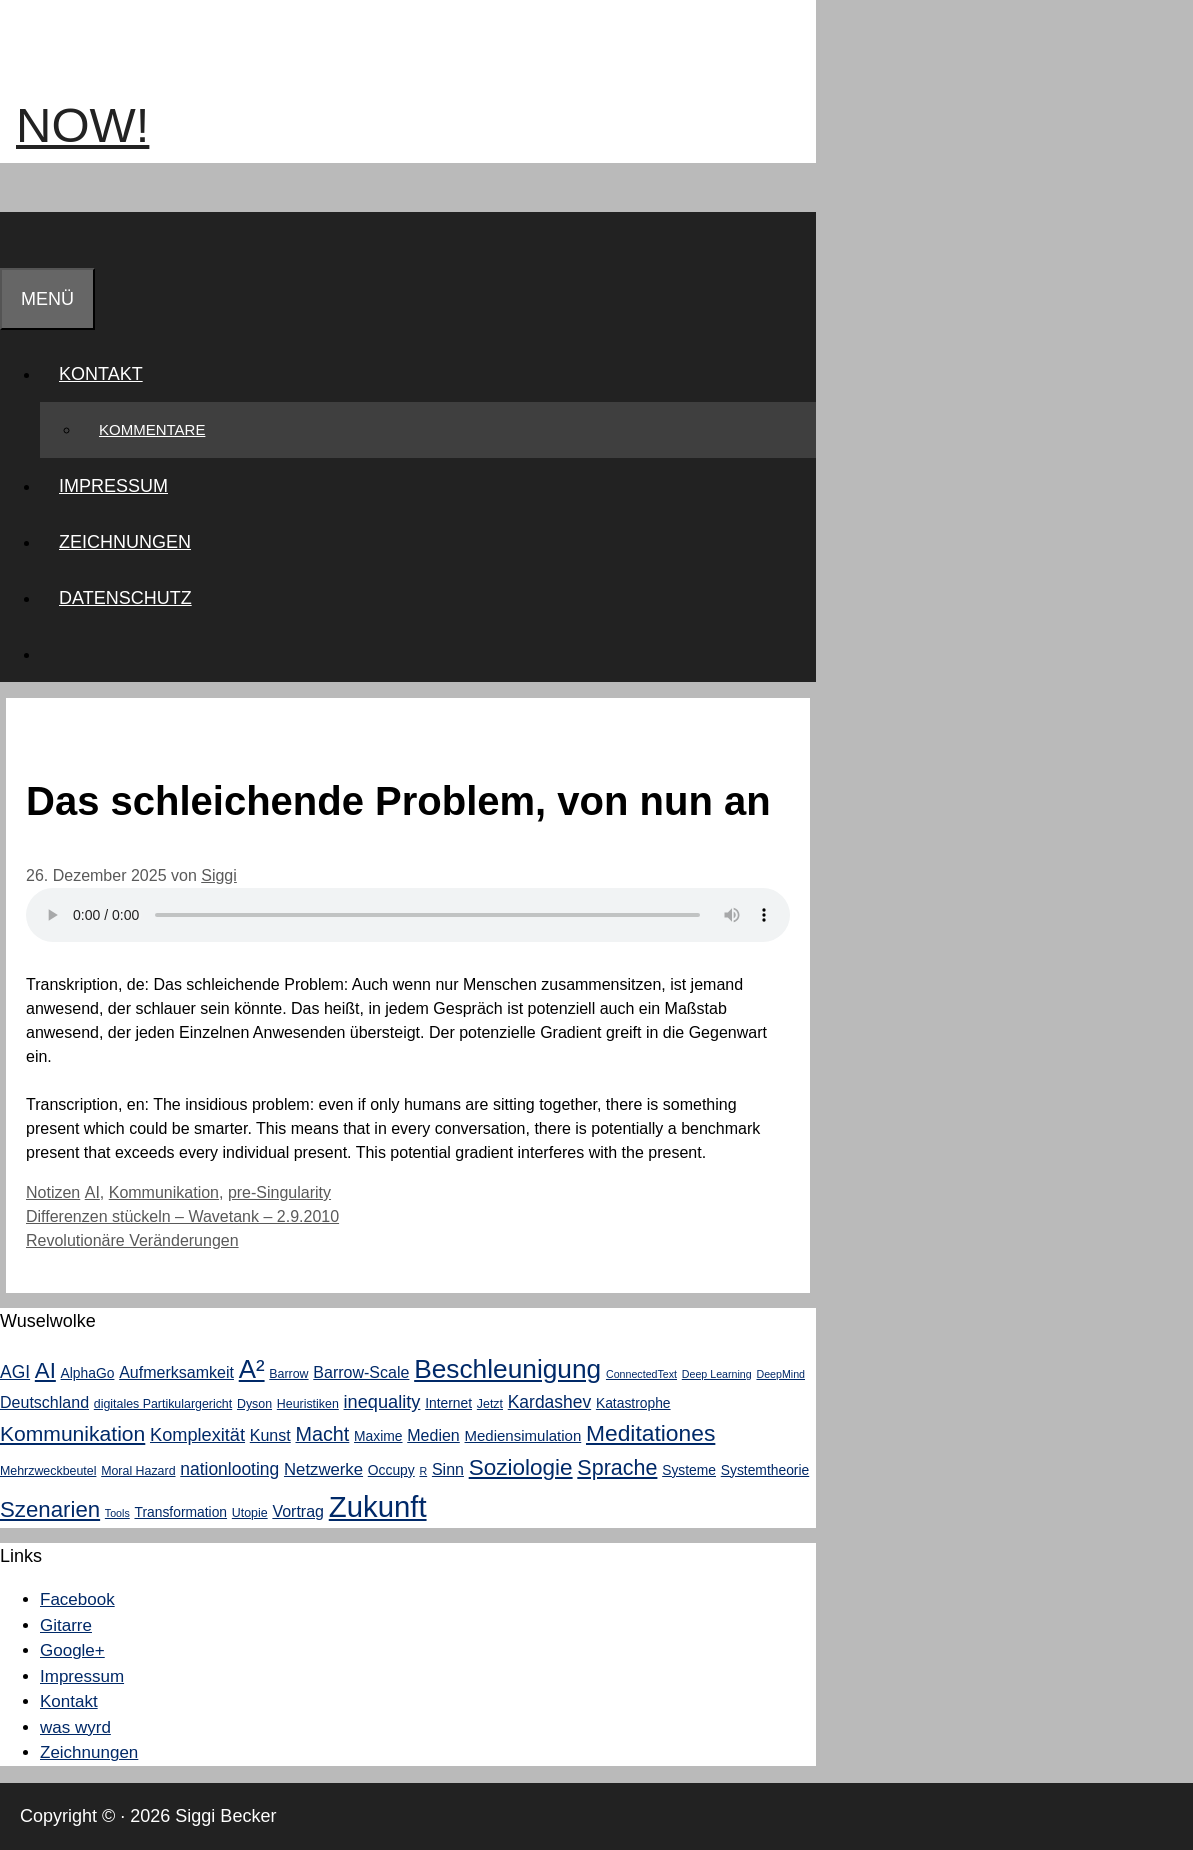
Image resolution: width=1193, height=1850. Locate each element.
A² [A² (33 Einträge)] (252, 1369)
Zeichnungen (125, 542)
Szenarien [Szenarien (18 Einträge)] (50, 1509)
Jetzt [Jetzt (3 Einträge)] (490, 1404)
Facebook (77, 1599)
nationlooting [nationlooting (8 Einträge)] (229, 1469)
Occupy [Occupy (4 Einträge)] (391, 1470)
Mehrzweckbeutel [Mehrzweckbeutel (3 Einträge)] (48, 1471)
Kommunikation (164, 1192)
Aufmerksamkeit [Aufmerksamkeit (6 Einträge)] (176, 1372)
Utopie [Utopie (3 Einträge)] (250, 1513)
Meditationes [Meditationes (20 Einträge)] (650, 1433)
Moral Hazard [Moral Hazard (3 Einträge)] (138, 1471)
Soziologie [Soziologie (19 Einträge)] (521, 1467)
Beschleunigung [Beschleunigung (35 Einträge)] (507, 1369)
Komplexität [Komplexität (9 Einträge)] (197, 1435)
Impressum (113, 486)
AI (92, 1192)
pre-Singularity (279, 1192)
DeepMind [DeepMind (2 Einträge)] (780, 1374)
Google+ (72, 1650)
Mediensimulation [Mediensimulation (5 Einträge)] (523, 1435)
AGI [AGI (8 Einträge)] (15, 1372)
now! (82, 125)
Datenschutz (125, 598)
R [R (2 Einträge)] (423, 1471)
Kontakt (110, 374)
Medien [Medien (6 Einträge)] (433, 1435)
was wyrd (75, 1727)
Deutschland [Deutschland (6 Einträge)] (44, 1402)
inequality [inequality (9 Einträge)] (382, 1402)
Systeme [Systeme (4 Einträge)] (689, 1470)
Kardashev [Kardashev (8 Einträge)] (549, 1402)
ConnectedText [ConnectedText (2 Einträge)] (641, 1374)
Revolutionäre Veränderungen (132, 1240)
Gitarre (66, 1625)
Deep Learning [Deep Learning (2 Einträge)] (717, 1374)
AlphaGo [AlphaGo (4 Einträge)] (88, 1373)
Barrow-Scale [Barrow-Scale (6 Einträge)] (361, 1372)
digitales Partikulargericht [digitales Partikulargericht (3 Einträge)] (163, 1404)
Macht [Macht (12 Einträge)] (322, 1434)
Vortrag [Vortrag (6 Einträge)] (298, 1511)
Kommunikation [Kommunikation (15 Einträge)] (72, 1433)
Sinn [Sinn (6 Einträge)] (448, 1469)
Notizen (53, 1192)
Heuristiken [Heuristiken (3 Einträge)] (308, 1404)
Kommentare (152, 429)
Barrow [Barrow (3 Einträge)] (288, 1374)
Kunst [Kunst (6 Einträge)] (270, 1435)
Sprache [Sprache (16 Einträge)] (617, 1468)
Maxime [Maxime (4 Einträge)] (378, 1436)
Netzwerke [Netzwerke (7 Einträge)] (323, 1469)
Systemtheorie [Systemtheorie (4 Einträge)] (765, 1470)
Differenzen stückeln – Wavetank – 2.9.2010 (182, 1216)
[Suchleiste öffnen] (19, 240)
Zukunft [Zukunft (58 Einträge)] (378, 1506)
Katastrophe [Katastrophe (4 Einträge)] (633, 1403)
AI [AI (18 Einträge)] (45, 1370)
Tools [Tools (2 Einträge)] (117, 1513)
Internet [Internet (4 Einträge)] (448, 1403)
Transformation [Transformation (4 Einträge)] (180, 1512)
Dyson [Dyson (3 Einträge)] (254, 1404)
